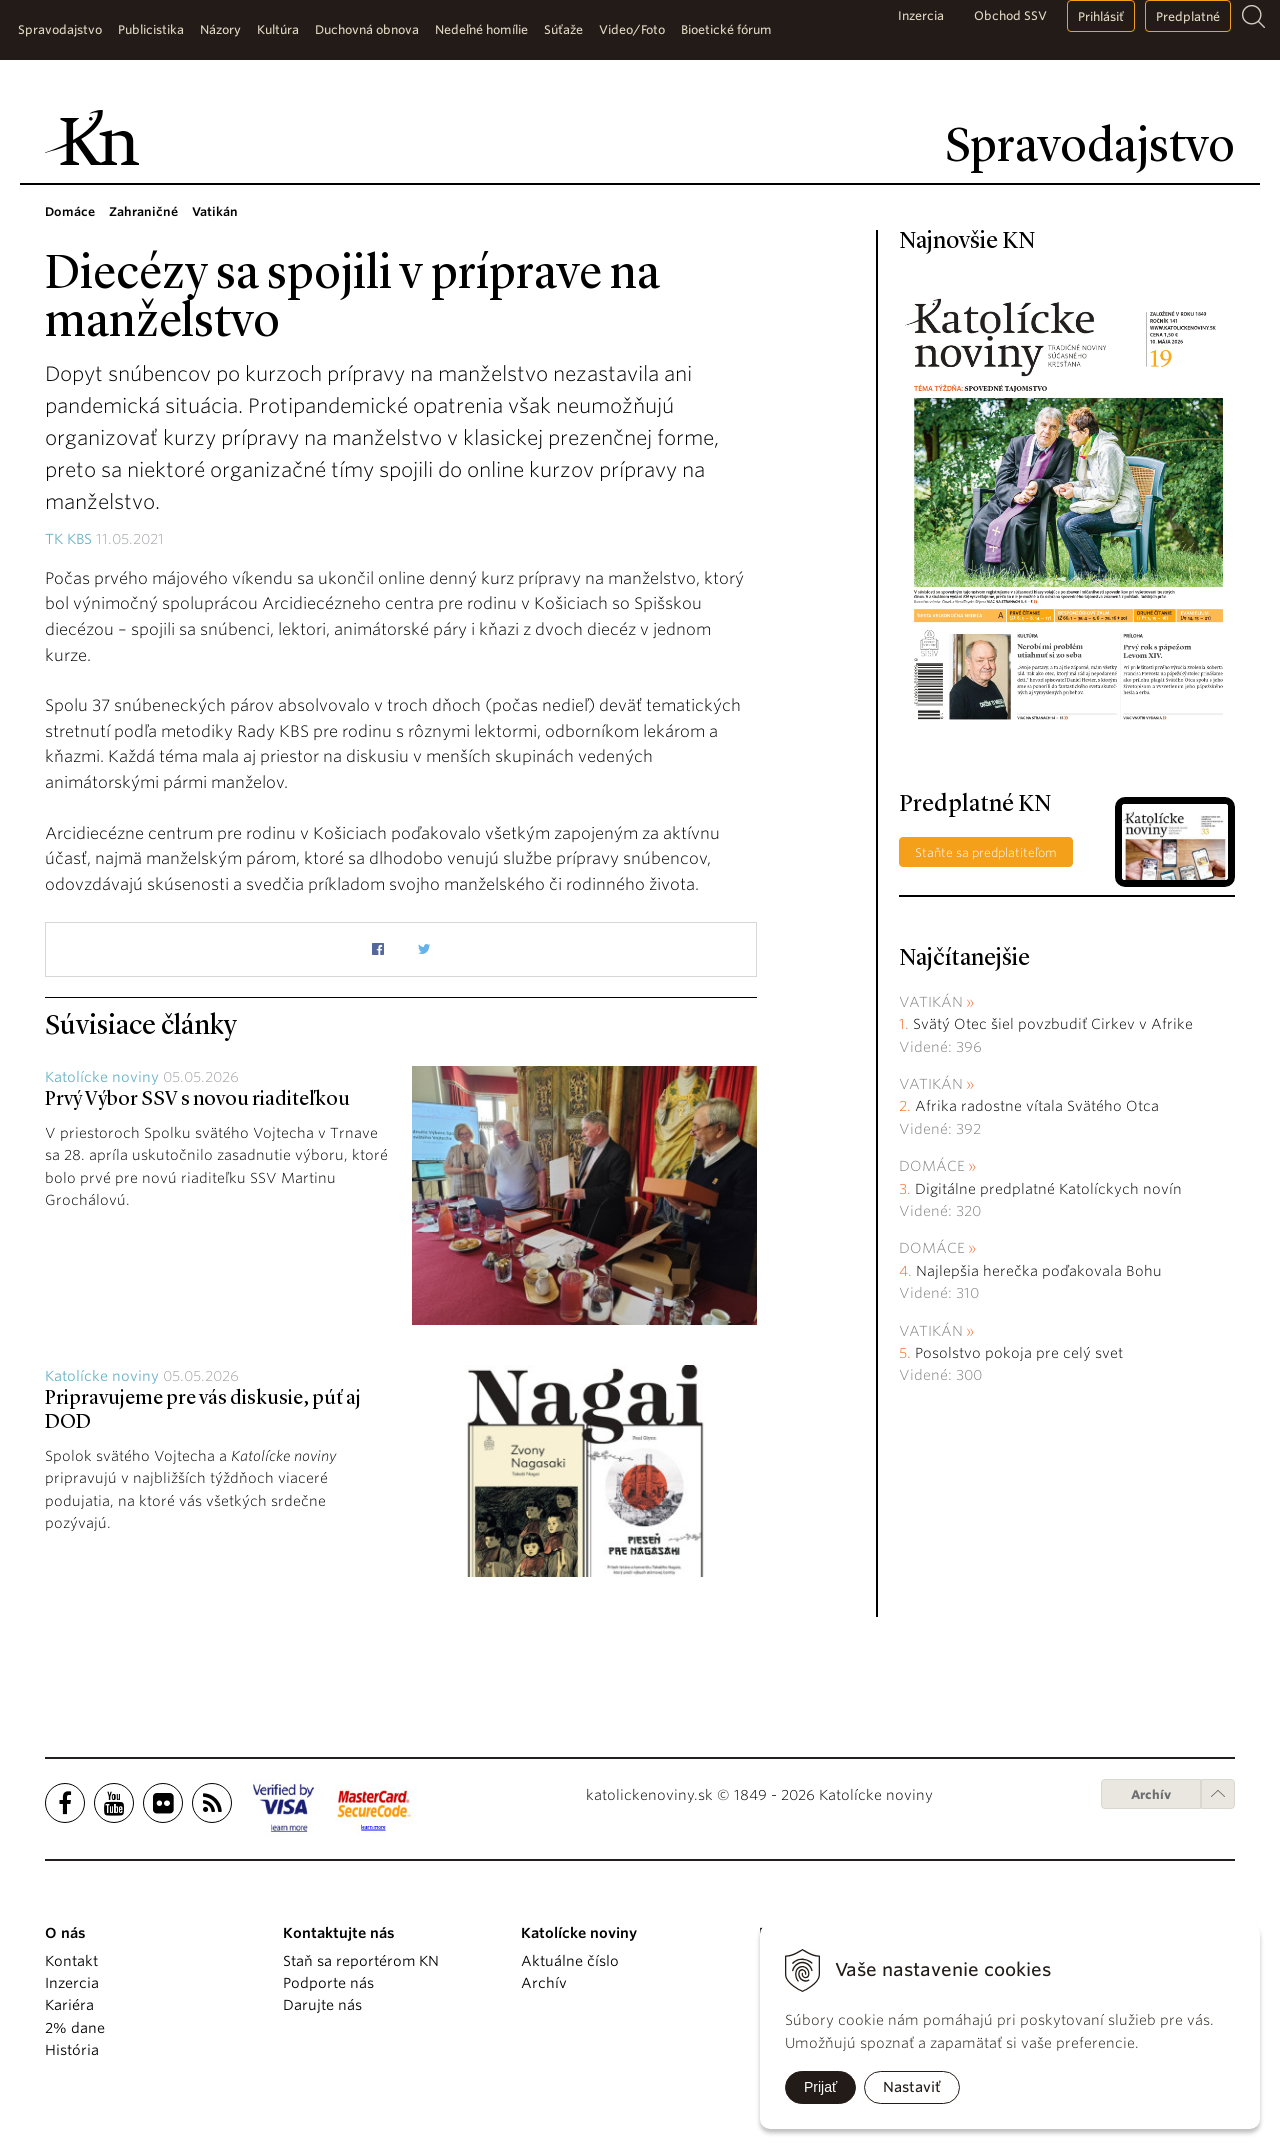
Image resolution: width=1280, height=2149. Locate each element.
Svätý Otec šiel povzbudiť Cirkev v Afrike (1053, 1024)
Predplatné (1188, 16)
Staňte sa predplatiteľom (986, 852)
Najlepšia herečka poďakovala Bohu (1039, 1271)
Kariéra (69, 2005)
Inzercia (921, 15)
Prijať (820, 2087)
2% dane (75, 2028)
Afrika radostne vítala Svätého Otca (1037, 1106)
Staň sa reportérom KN (361, 1961)
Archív (1151, 1794)
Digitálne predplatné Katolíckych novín (1048, 1189)
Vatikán (931, 1002)
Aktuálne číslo (570, 1961)
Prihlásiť (1101, 16)
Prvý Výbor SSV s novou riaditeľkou (197, 1100)
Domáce (932, 1166)
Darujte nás (322, 2005)
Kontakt (71, 1961)
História (72, 2050)
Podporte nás (328, 1983)
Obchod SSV (1010, 15)
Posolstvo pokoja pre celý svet (1019, 1353)
